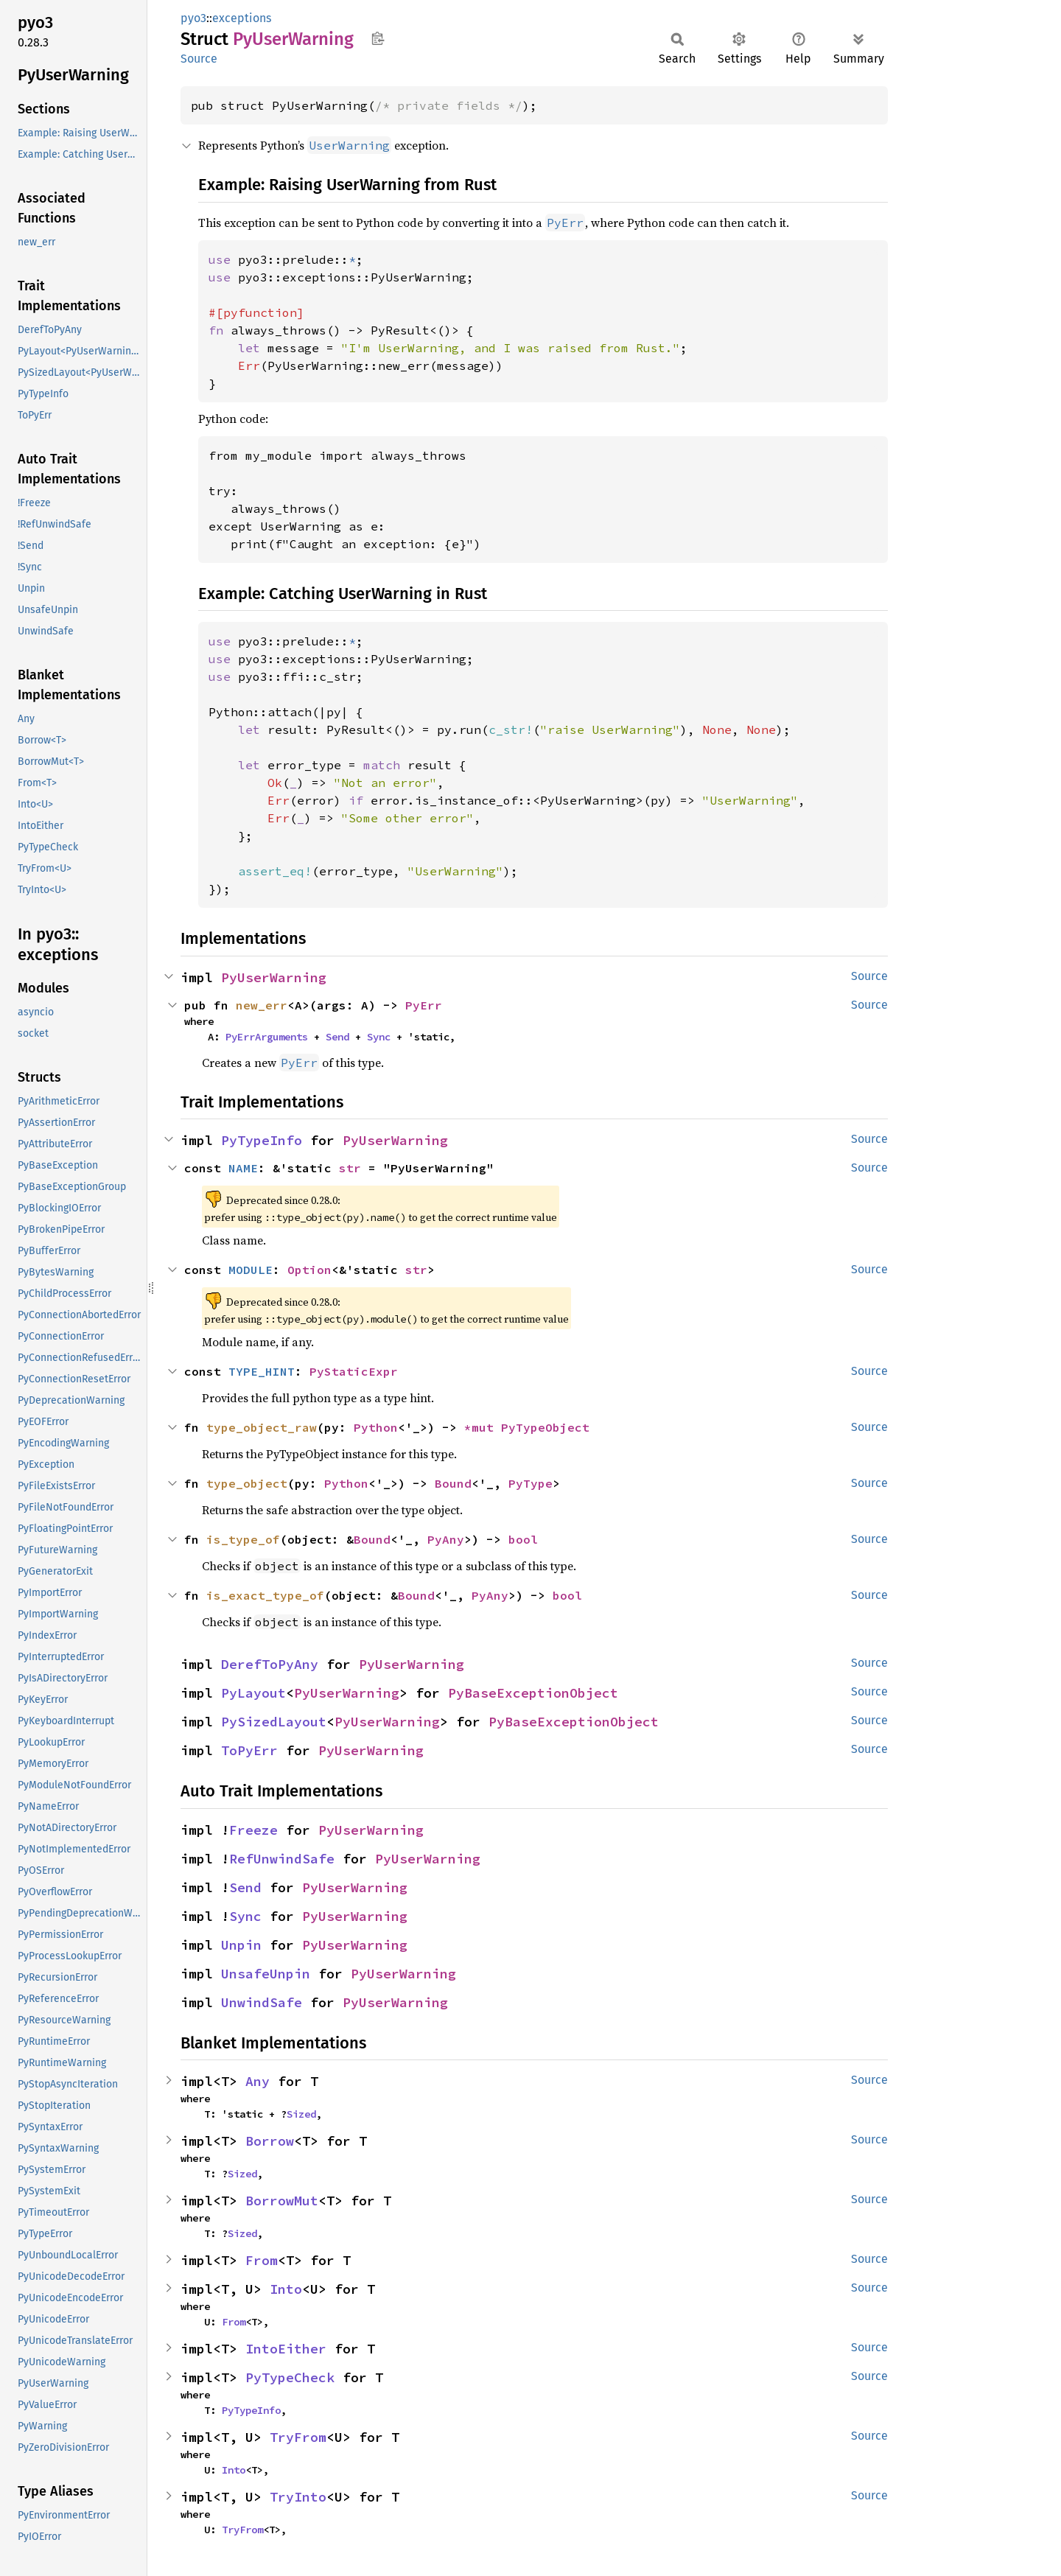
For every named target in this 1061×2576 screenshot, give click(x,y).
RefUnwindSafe (282, 1858)
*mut (482, 1427)
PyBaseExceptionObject (533, 1692)
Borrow (269, 2140)
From (261, 2260)
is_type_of (243, 1539)
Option (309, 1269)
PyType (530, 1483)
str (350, 1168)
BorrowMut (281, 2200)
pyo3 (193, 18)
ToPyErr (249, 1750)
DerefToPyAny (269, 1664)
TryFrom (298, 2437)
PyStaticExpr (353, 1371)
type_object (246, 1483)
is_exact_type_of (265, 1595)
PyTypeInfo (261, 1140)
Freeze (253, 1829)
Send (337, 1036)
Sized (301, 2114)
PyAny (445, 1539)
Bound (453, 1483)
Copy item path (377, 38)
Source (199, 59)
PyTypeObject (545, 1427)
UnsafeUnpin (265, 1973)
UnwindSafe (261, 2002)
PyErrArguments (266, 1036)
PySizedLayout (273, 1721)
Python (376, 1427)
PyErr (423, 1005)
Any (257, 2081)
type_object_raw (261, 1427)
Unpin (241, 1944)
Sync (379, 1036)
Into (286, 2289)
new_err (261, 1005)
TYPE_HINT (261, 1371)
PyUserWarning (273, 977)
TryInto (298, 2496)
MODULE (250, 1269)
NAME (243, 1168)
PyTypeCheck (290, 2377)
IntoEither (285, 2348)
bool (523, 1539)
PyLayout (253, 1692)
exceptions (241, 18)
